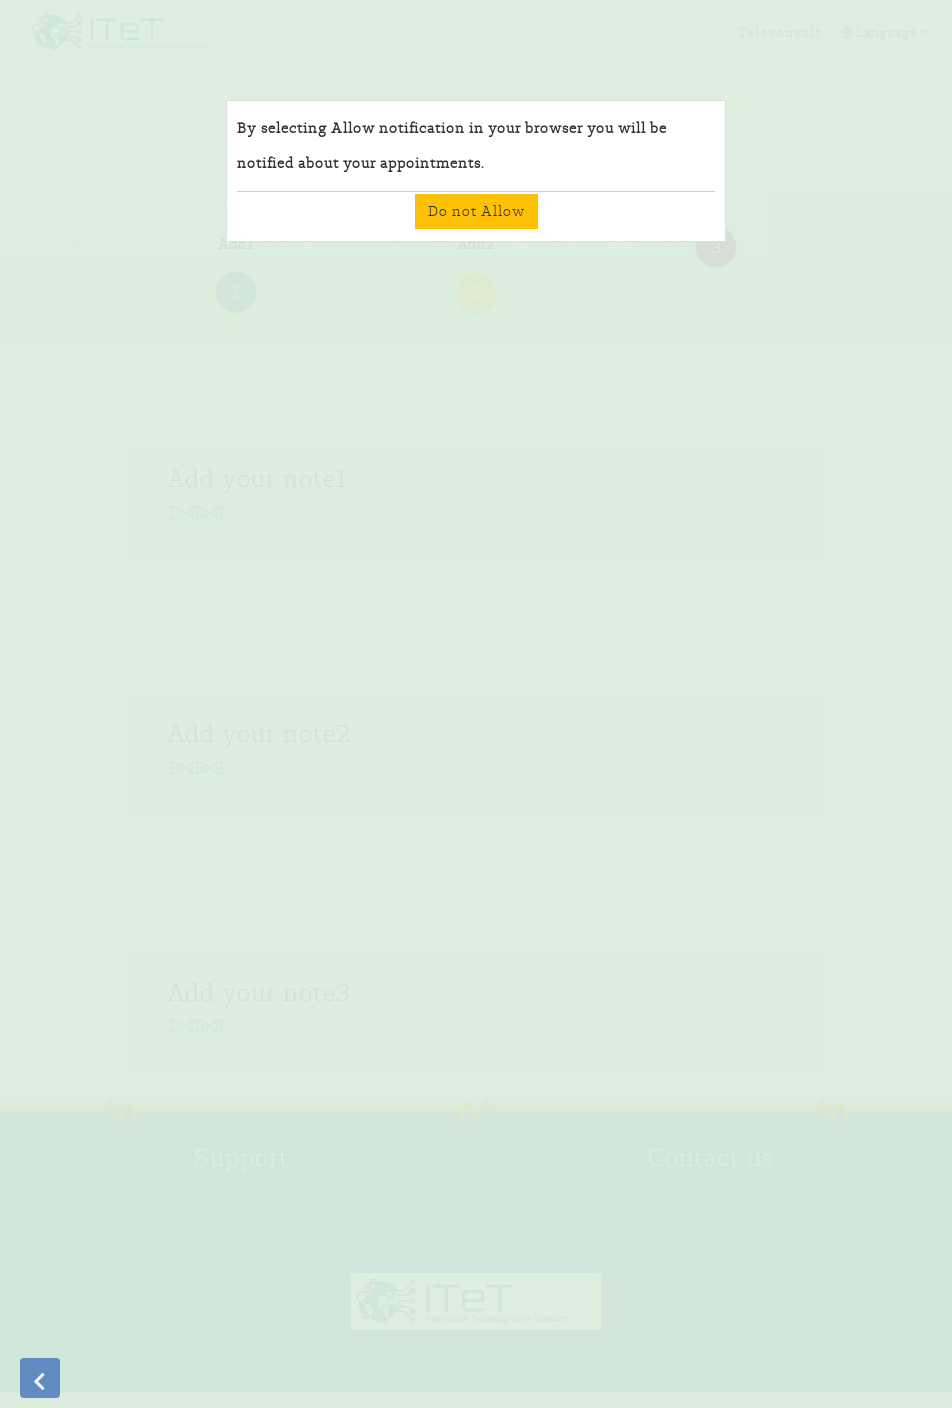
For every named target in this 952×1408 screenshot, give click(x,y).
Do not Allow (476, 211)
